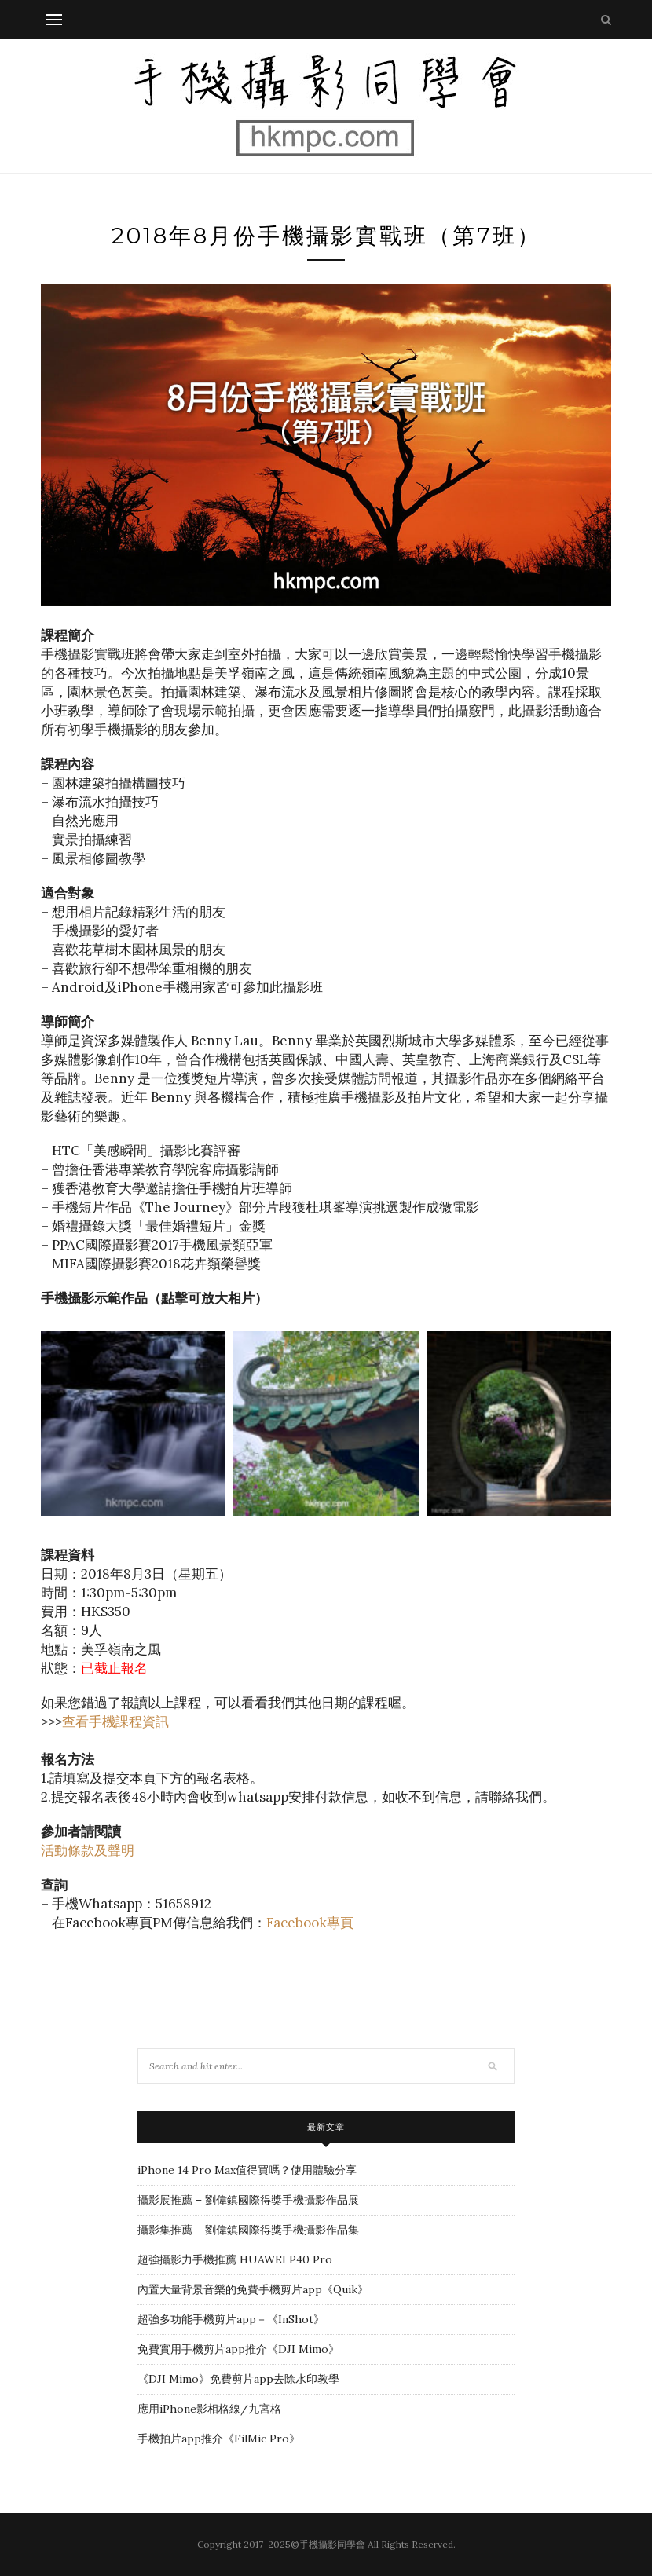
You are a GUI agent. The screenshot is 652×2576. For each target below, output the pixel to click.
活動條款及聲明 (87, 1850)
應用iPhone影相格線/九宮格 (209, 2409)
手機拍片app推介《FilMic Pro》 (218, 2438)
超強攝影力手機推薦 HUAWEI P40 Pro (234, 2259)
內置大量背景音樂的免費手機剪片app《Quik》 (252, 2289)
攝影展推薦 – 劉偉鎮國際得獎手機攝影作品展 (248, 2200)
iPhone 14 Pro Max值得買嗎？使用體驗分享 (247, 2170)
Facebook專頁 (309, 1922)
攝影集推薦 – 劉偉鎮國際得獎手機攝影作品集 (248, 2230)
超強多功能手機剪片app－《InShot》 (230, 2319)
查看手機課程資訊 (115, 1721)
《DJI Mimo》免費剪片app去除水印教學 (238, 2379)
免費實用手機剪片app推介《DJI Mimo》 (238, 2349)
